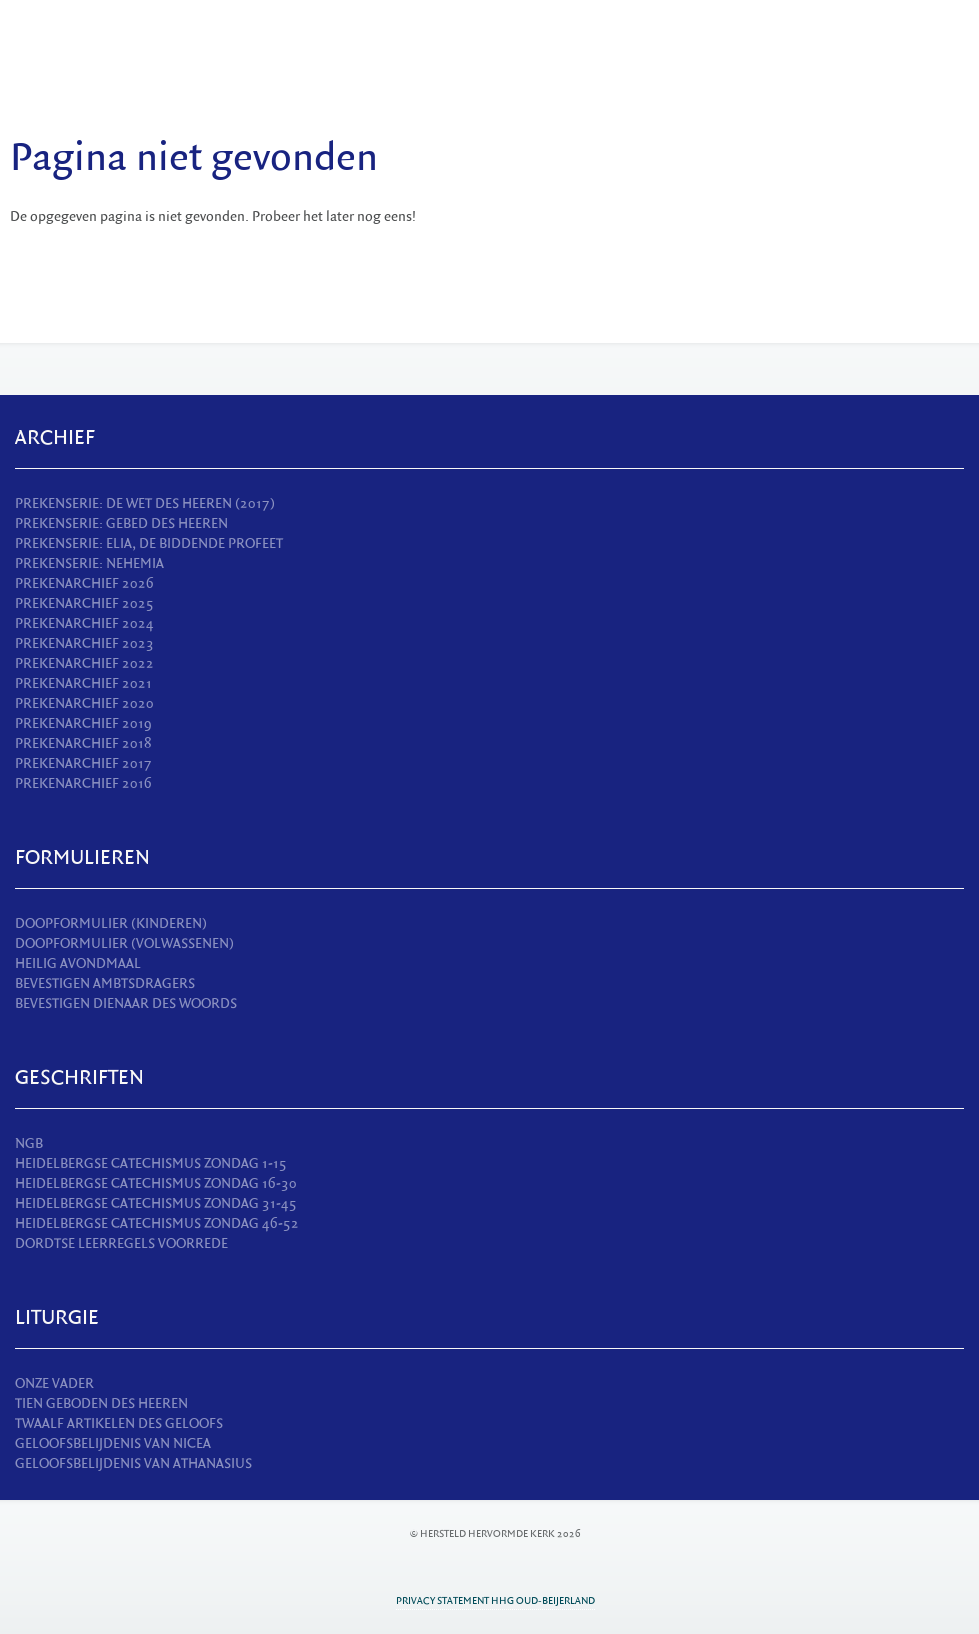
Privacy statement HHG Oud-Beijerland (495, 1600)
